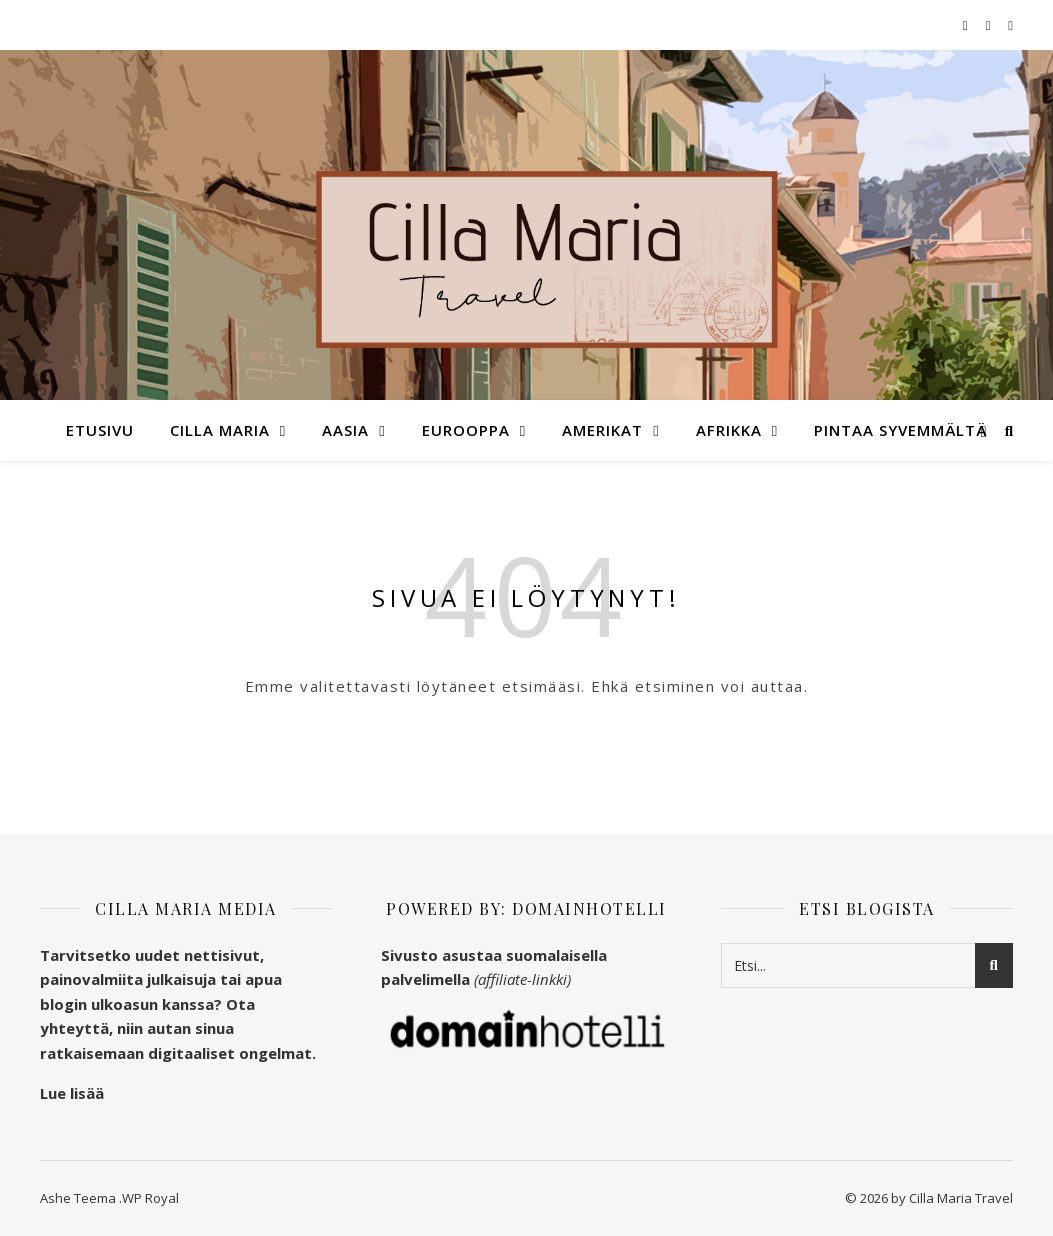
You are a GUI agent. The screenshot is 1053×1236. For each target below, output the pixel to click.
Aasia (345, 430)
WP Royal (150, 1198)
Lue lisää (72, 1093)
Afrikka (729, 430)
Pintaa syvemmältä (900, 430)
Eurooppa (466, 430)
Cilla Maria (220, 430)
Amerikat (602, 430)
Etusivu (100, 430)
